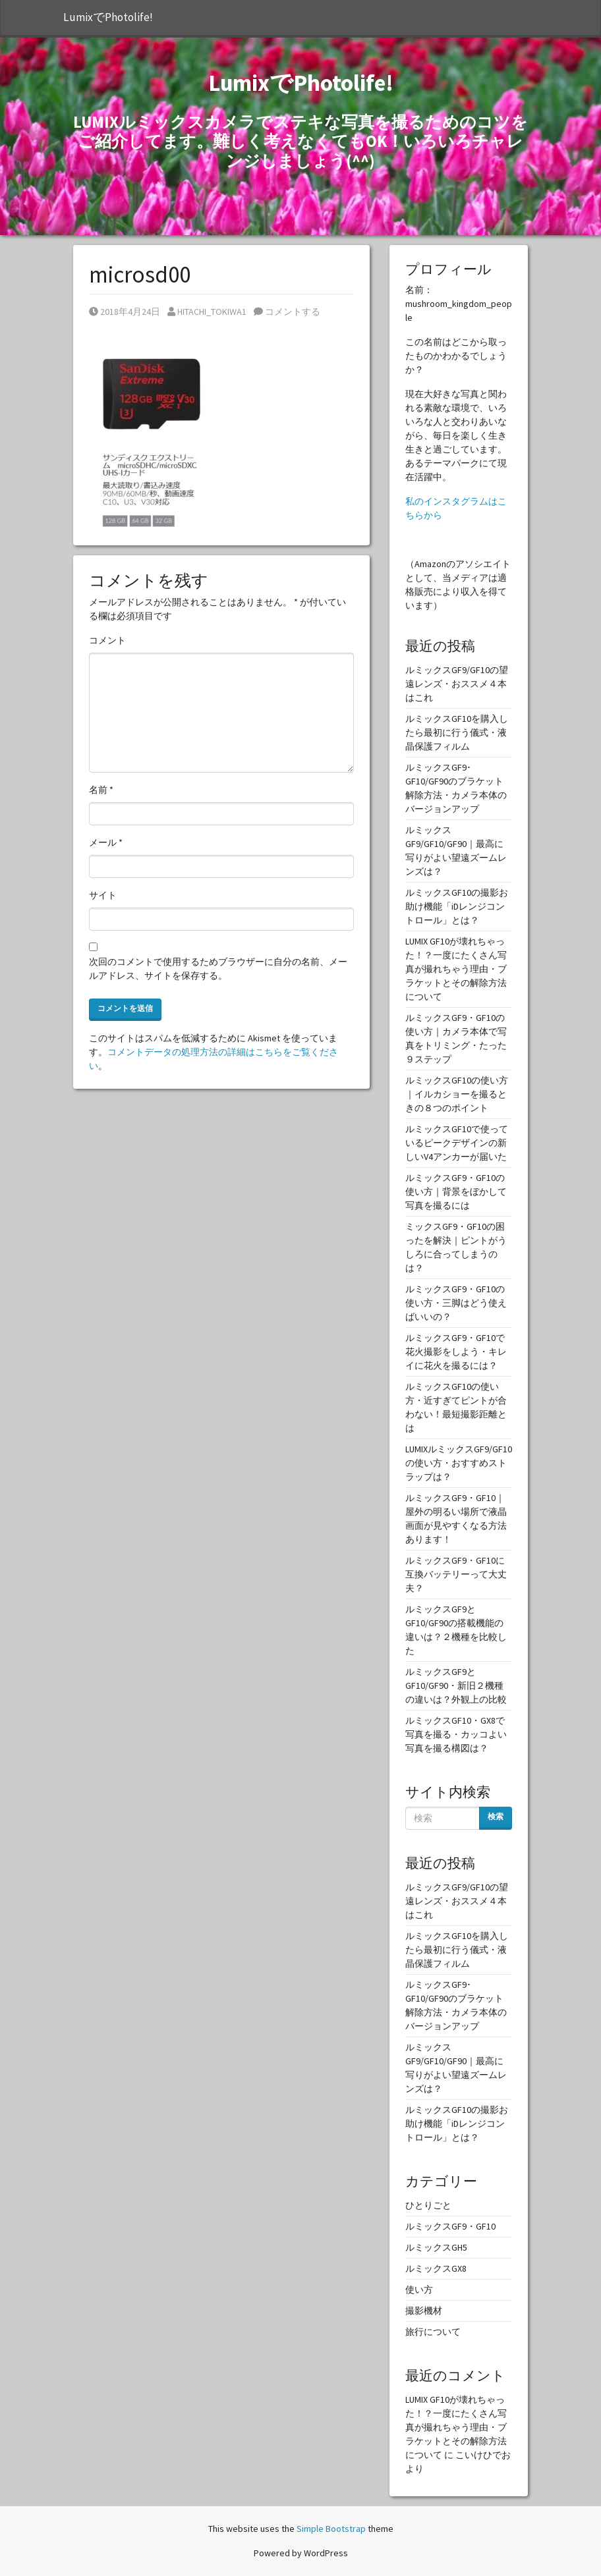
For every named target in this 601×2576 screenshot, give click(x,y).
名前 (101, 790)
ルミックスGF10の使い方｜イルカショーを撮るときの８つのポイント (456, 1094)
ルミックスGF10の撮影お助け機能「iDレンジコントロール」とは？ (456, 906)
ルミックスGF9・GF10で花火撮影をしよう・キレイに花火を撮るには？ (456, 1351)
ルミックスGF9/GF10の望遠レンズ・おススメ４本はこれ (456, 683)
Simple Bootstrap (331, 2529)
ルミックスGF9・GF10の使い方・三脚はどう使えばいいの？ (456, 1303)
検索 (495, 1816)
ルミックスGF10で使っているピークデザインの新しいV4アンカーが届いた (456, 1143)
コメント (107, 640)
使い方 (419, 2289)
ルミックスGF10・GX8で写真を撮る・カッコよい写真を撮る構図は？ (456, 1734)
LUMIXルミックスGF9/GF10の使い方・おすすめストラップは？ (458, 1463)
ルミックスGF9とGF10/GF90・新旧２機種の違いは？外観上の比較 (456, 1685)
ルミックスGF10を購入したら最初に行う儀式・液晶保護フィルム (456, 732)
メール (106, 842)
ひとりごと (428, 2205)
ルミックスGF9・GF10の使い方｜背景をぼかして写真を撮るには (456, 1191)
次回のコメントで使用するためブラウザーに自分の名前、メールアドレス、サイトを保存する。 (218, 968)
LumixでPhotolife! (108, 17)
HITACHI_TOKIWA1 (206, 311)
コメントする (287, 311)
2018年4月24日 (124, 311)
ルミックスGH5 (436, 2247)
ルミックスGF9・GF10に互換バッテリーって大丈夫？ (456, 1574)
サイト (103, 895)
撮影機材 (423, 2310)
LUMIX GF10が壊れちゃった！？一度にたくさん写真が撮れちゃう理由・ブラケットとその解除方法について (456, 968)
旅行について (433, 2332)
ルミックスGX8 (436, 2268)
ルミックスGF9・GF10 (450, 2226)
